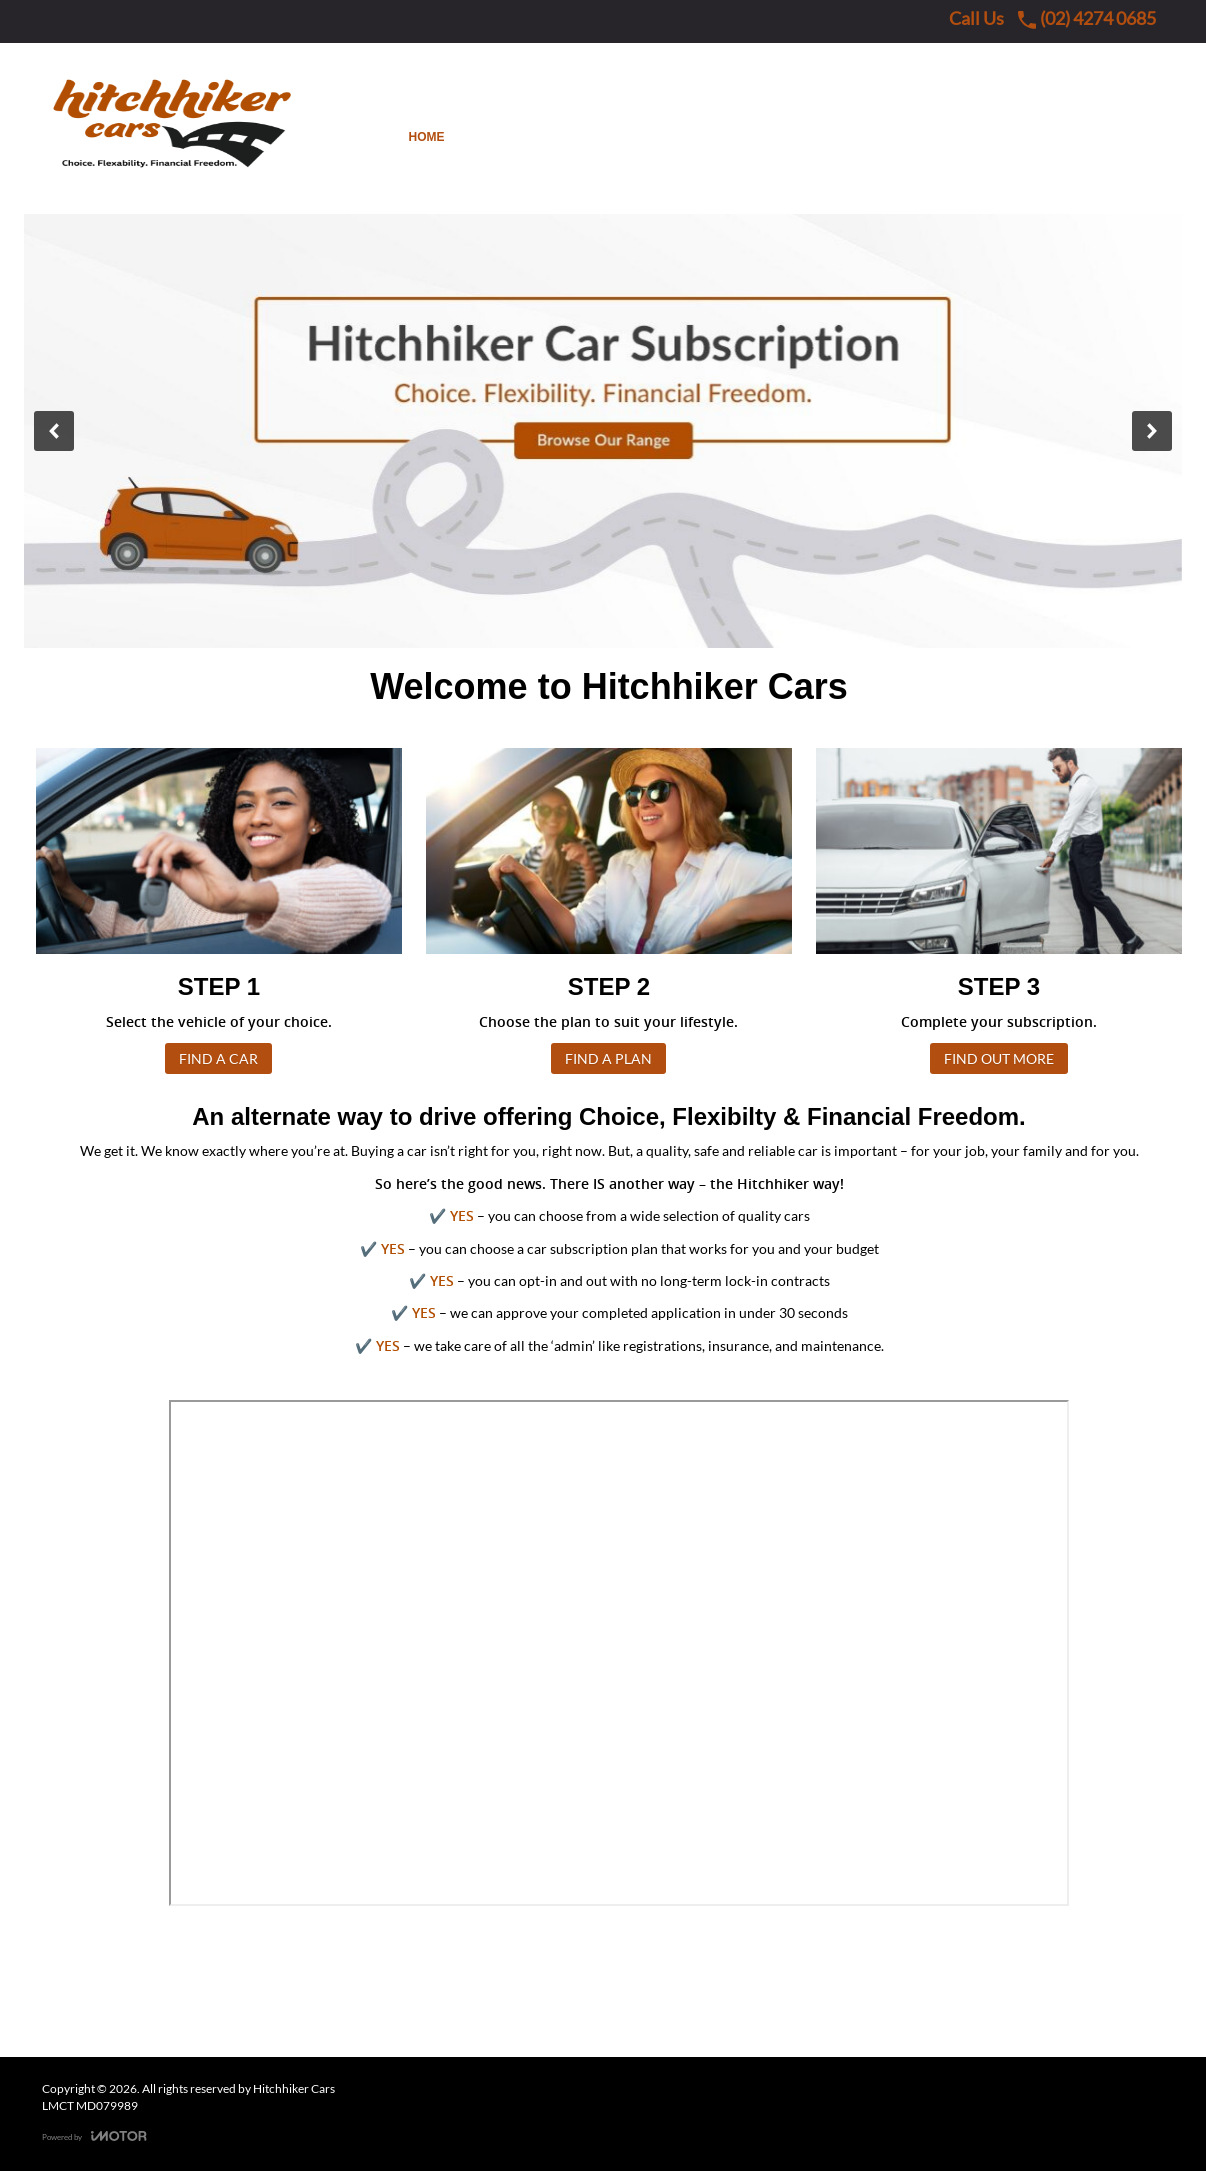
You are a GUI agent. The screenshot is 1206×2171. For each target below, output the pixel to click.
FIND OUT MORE (999, 1058)
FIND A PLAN (608, 1058)
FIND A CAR (218, 1058)
